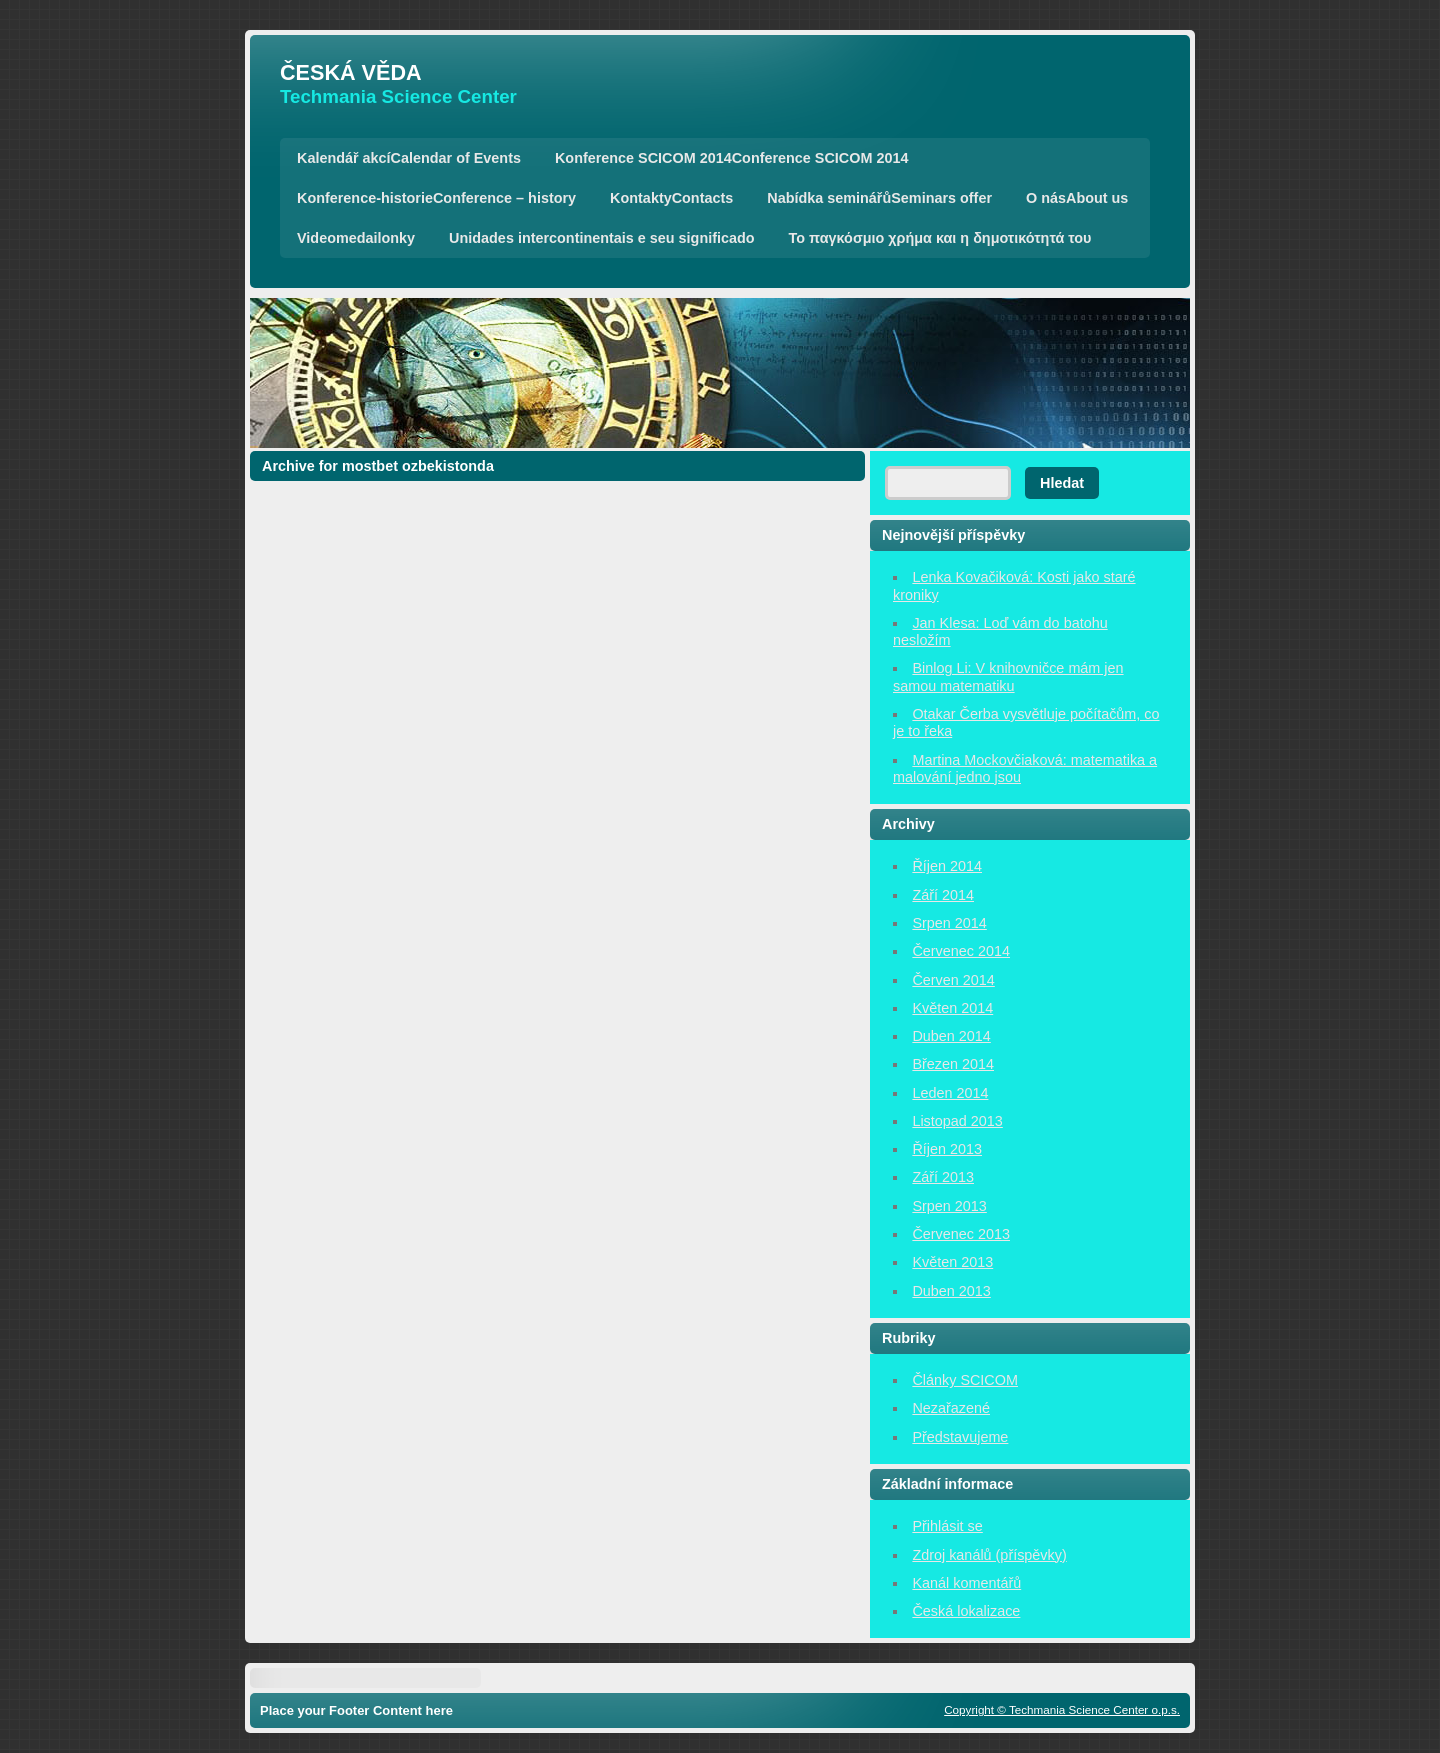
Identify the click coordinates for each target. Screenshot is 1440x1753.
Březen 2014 (953, 1064)
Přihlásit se (947, 1526)
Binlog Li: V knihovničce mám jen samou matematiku (1008, 676)
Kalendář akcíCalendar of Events (409, 158)
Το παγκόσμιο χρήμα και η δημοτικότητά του (940, 238)
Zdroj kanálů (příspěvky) (989, 1555)
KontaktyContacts (671, 198)
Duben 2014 (951, 1036)
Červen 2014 (953, 980)
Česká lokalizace (966, 1611)
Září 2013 (943, 1177)
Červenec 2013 (961, 1234)
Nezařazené (951, 1408)
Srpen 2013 (949, 1206)
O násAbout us (1077, 198)
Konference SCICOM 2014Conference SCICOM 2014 (732, 158)
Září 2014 (943, 895)
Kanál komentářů (966, 1583)
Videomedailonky (356, 238)
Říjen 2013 (947, 1149)
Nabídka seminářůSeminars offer (879, 198)
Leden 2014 (950, 1093)
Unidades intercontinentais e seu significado (601, 238)
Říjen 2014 (947, 866)
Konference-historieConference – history (436, 198)
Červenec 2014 (961, 951)
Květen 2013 (952, 1262)
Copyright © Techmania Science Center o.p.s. (1062, 1709)
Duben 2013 (951, 1291)
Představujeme (960, 1437)
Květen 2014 (952, 1008)
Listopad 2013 (957, 1121)
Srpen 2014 (949, 923)
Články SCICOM (965, 1380)
